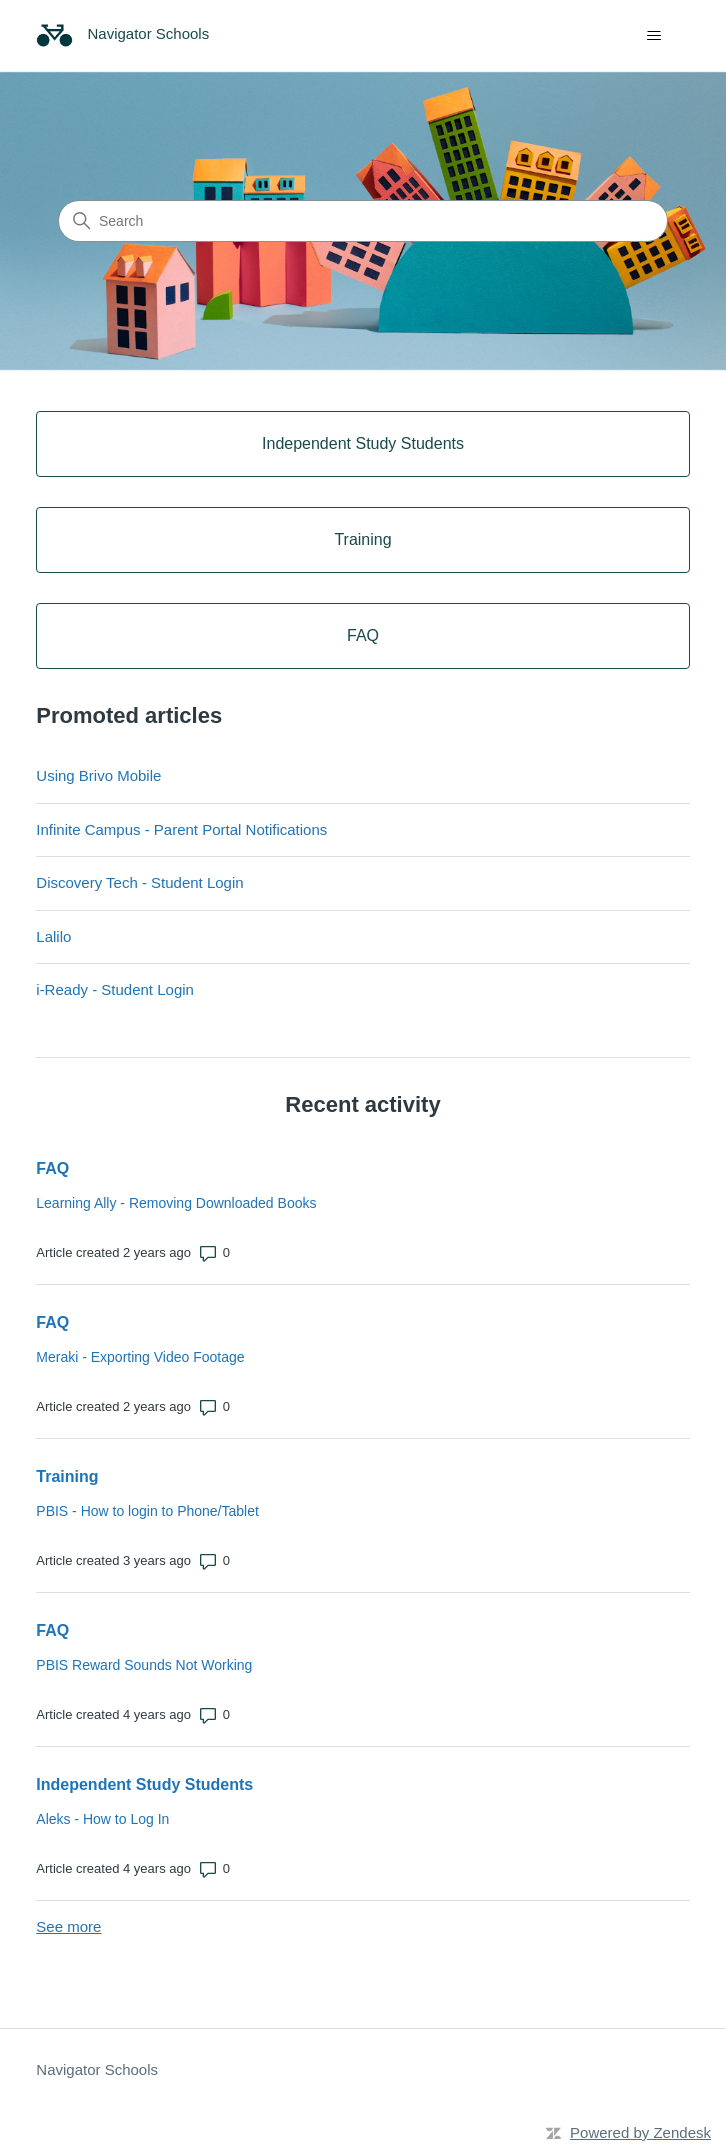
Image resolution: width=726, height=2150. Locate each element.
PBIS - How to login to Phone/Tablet (147, 1511)
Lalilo (53, 936)
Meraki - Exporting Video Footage (140, 1357)
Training (67, 1476)
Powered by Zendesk (640, 2132)
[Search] (363, 221)
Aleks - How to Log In (102, 1819)
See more (68, 1926)
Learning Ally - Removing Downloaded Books (176, 1203)
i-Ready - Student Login (115, 989)
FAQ (52, 1168)
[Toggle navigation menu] (654, 36)
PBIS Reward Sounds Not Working (144, 1665)
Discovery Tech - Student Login (139, 882)
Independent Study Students (144, 1784)
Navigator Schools (97, 2069)
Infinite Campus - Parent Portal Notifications (181, 829)
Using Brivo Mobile (98, 775)
